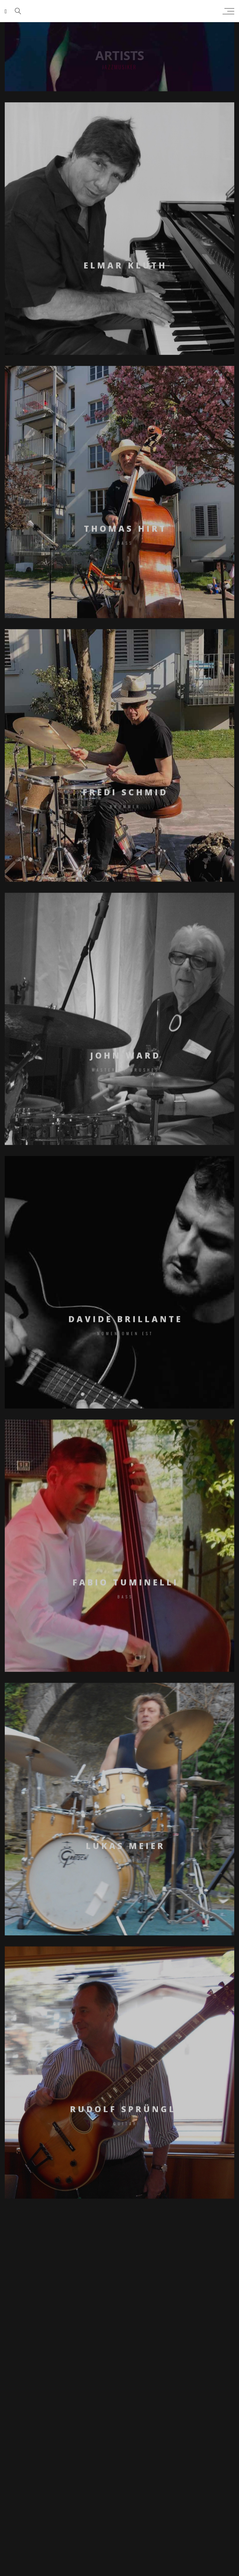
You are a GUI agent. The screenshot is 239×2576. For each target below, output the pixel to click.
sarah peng (118, 11)
